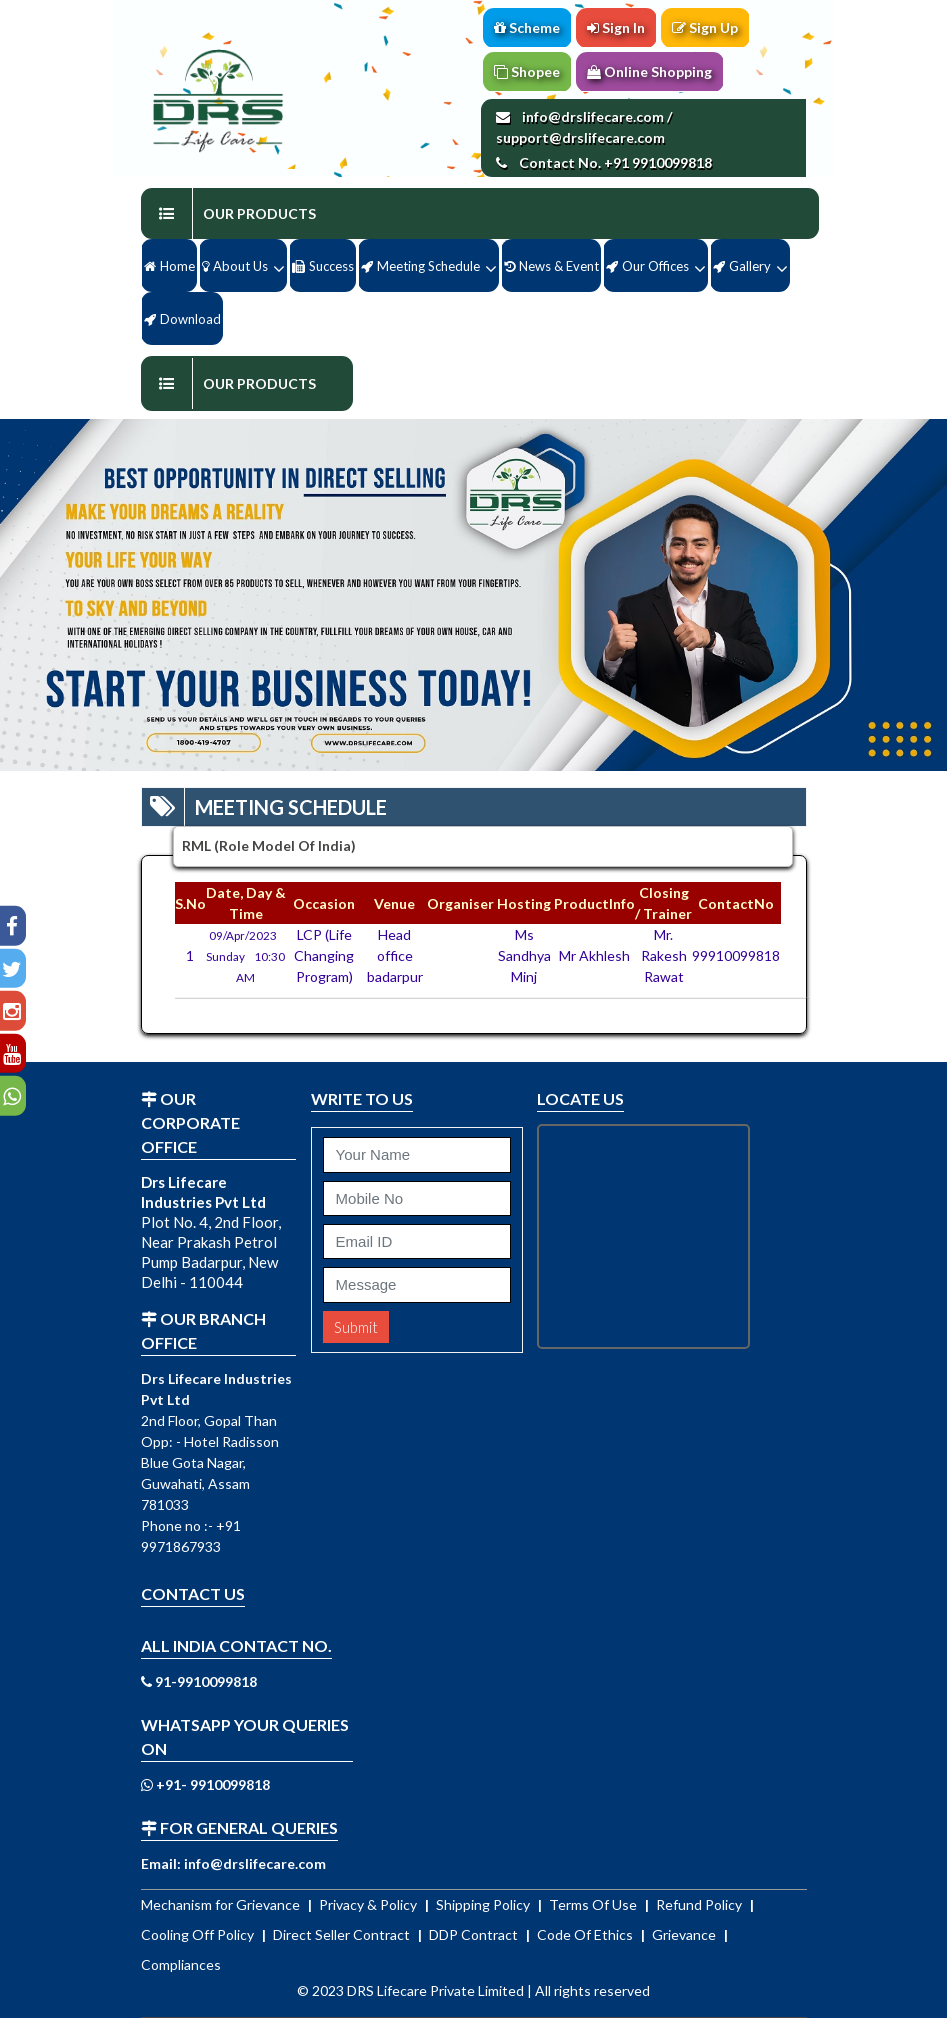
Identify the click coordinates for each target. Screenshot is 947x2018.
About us (235, 266)
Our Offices (647, 266)
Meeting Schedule (420, 266)
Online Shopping (649, 71)
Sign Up (705, 27)
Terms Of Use (594, 1904)
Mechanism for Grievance (222, 1904)
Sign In (616, 27)
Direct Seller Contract (343, 1934)
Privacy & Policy (369, 1904)
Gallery (742, 266)
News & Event (551, 266)
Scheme (527, 27)
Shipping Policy (484, 1904)
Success (323, 266)
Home (169, 266)
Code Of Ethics (586, 1934)
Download (182, 319)
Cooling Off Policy (199, 1934)
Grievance (685, 1934)
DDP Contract (475, 1934)
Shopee (527, 71)
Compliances (181, 1964)
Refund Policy (700, 1904)
